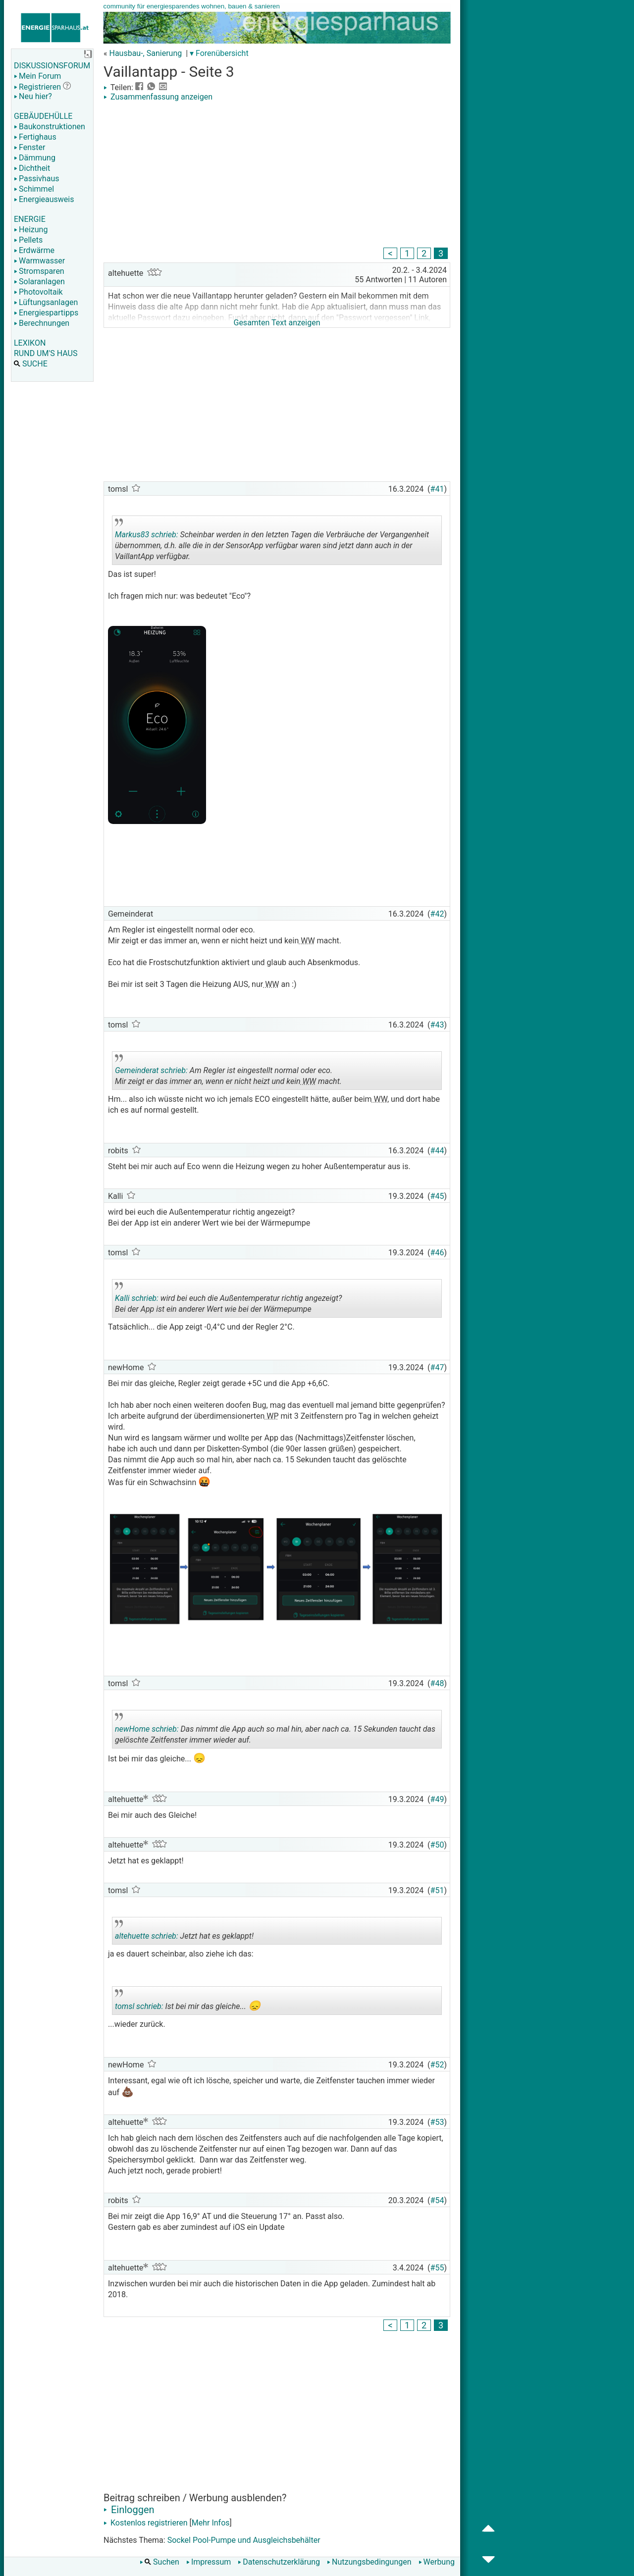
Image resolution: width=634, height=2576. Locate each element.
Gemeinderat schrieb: (151, 1070)
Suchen (159, 2562)
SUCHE (31, 363)
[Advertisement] (277, 175)
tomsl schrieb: (139, 2006)
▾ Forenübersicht (219, 53)
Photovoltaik (38, 292)
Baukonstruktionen (49, 126)
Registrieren (37, 87)
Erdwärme (34, 250)
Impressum (208, 2562)
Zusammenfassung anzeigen (158, 97)
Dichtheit (32, 168)
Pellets (28, 240)
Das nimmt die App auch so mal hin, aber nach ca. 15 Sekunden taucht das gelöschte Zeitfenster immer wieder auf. (275, 1731)
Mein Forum (37, 76)
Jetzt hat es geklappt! (186, 1932)
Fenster (29, 147)
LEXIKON (30, 343)
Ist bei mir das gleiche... (188, 2002)
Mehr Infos (211, 2522)
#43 (437, 1025)
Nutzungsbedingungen (369, 2562)
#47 (437, 1367)
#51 (437, 1890)
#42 (437, 914)
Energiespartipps (46, 312)
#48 (437, 1683)
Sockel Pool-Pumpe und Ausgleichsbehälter (243, 2540)
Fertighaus (35, 137)
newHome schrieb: (147, 1729)
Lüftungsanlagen (46, 302)
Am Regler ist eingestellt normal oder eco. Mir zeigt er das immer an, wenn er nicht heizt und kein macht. (229, 1072)
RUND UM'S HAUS (45, 353)
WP (271, 1416)
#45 (437, 1196)
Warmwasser (39, 260)
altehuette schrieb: (146, 1936)
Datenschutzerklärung (279, 2562)
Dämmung (34, 157)
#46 (437, 1252)
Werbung (437, 2562)
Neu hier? (33, 96)
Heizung (31, 229)
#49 (437, 1799)
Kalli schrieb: (136, 1298)
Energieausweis (44, 199)
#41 (437, 489)
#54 (437, 2200)
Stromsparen (39, 271)
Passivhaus (36, 178)
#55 (437, 2267)
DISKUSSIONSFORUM (52, 65)
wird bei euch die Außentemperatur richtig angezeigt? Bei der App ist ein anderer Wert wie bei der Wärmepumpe (228, 1300)
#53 (437, 2122)
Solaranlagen (39, 281)
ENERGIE (30, 219)
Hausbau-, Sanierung (145, 53)
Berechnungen (41, 323)
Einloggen (129, 2510)
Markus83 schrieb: (146, 534)
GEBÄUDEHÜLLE (43, 116)
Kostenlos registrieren (146, 2522)
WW (307, 940)
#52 (437, 2064)
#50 (437, 1845)
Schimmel (34, 189)
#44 (437, 1150)
